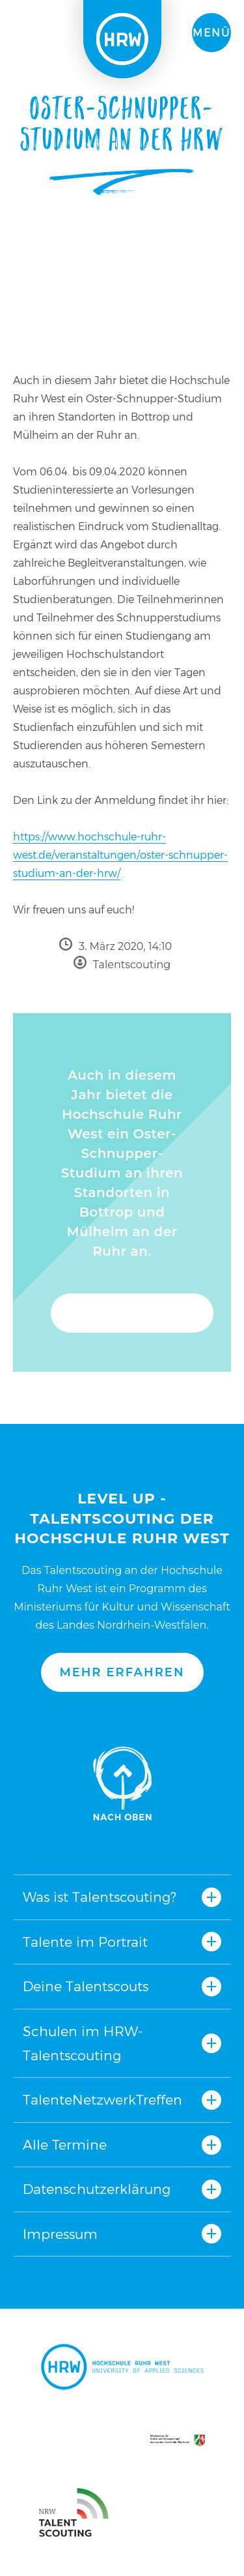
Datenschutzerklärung (96, 2189)
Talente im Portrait (85, 1942)
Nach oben (122, 1783)
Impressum (60, 2234)
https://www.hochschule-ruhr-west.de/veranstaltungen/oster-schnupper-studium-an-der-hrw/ (120, 855)
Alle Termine (65, 2145)
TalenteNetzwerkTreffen (102, 2100)
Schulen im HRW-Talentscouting (83, 2043)
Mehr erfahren (122, 1672)
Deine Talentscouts (85, 1986)
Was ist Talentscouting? (99, 1897)
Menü (211, 33)
